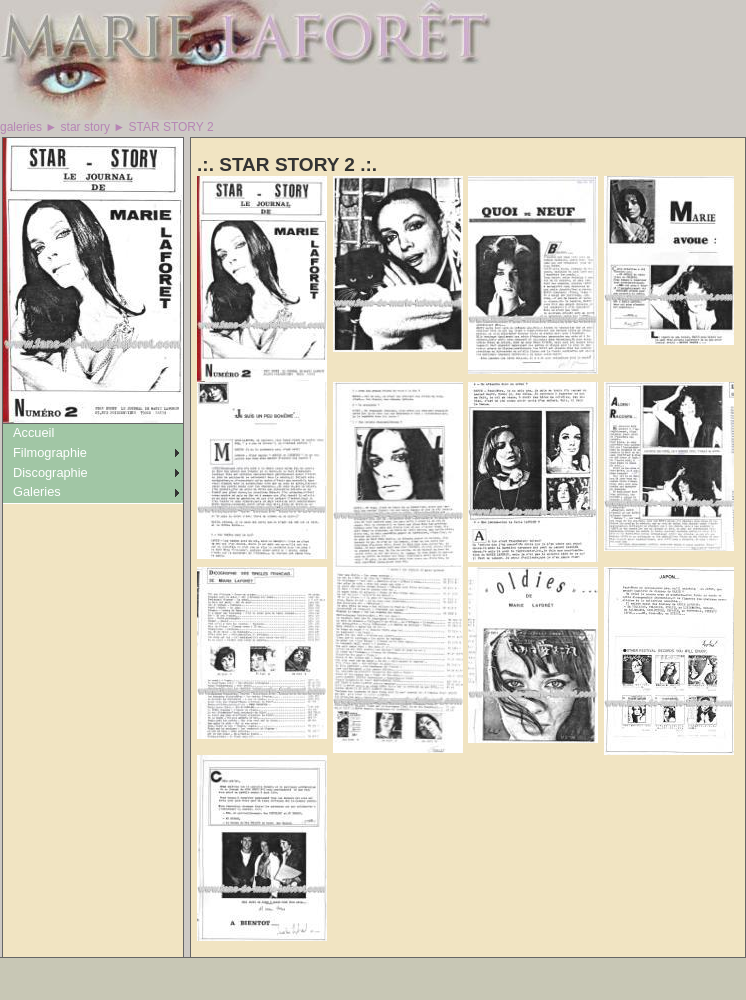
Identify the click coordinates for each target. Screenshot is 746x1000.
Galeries (37, 491)
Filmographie (50, 452)
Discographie (50, 472)
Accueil (33, 432)
